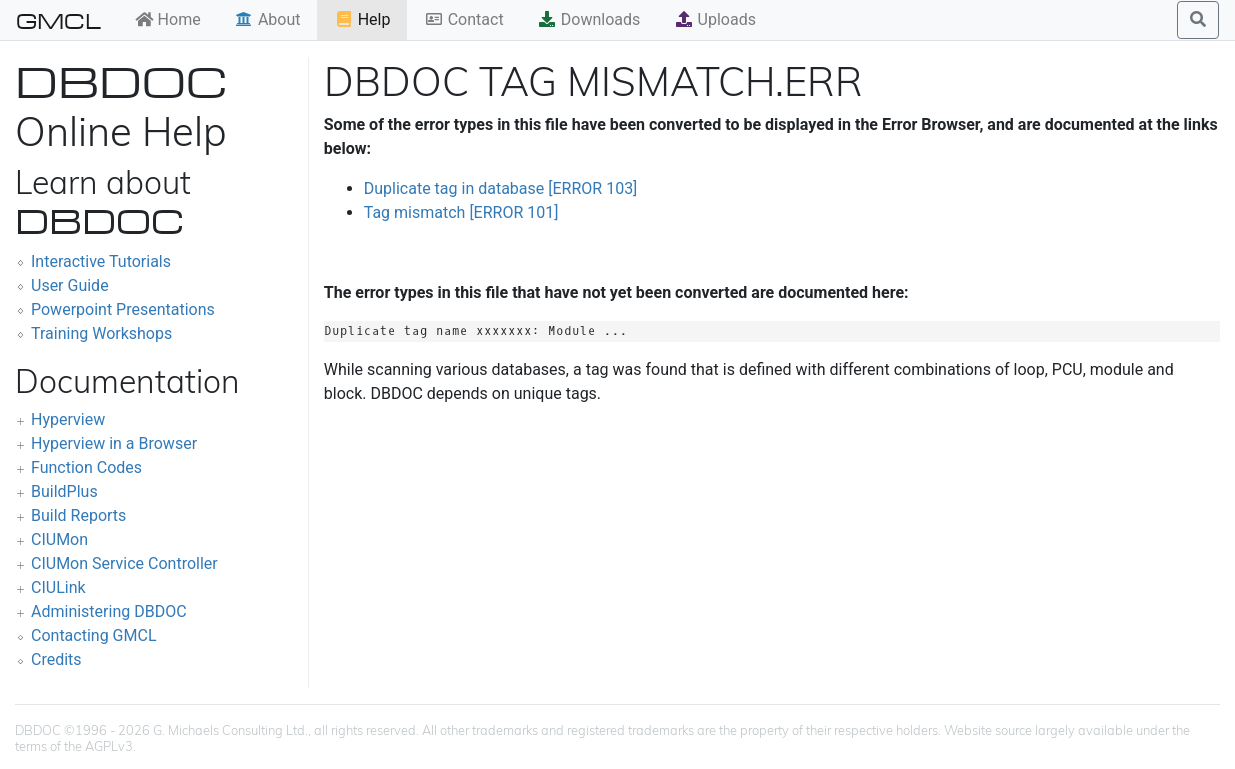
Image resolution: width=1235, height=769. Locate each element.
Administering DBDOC (109, 611)
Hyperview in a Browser (114, 443)
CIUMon (59, 539)
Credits (56, 659)
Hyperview (68, 419)
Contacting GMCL (94, 635)
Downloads (588, 19)
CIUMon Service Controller (124, 563)
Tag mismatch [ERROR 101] (461, 212)
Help (362, 19)
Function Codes (86, 467)
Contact (464, 19)
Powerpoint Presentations (123, 309)
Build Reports (78, 515)
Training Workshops (101, 333)
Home (167, 19)
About (267, 19)
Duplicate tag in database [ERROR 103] (501, 188)
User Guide (70, 285)
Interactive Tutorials (101, 261)
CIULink (58, 587)
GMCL (58, 20)
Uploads (715, 19)
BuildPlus (64, 491)
